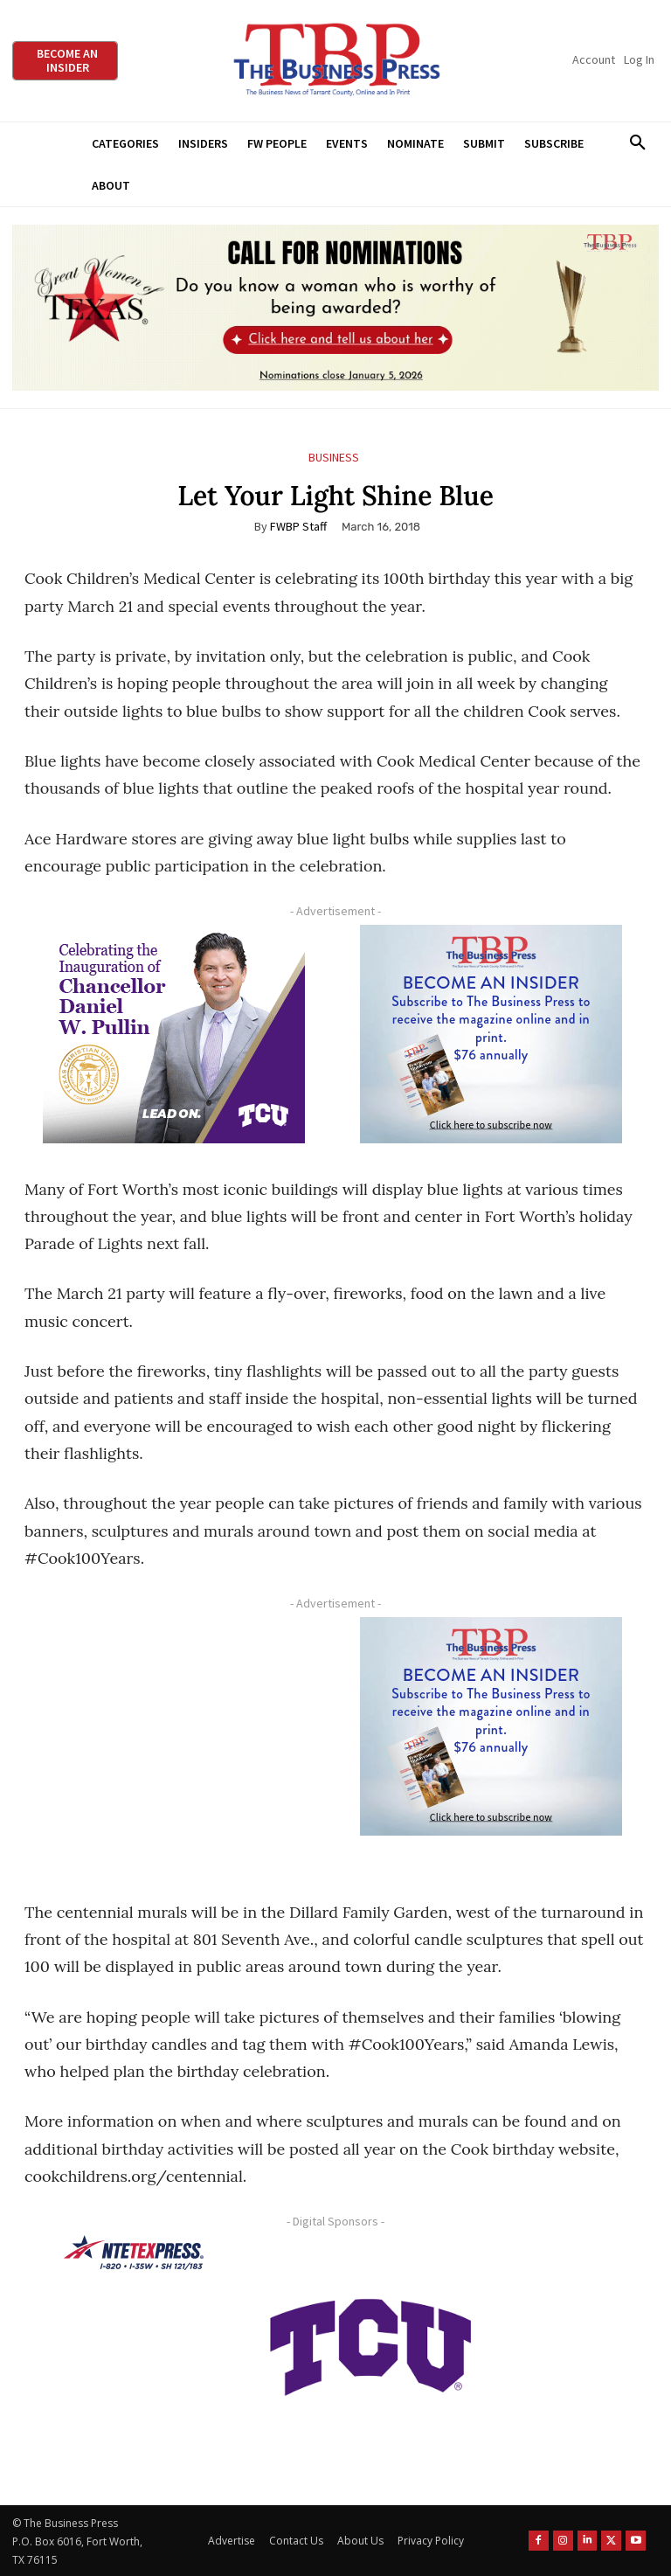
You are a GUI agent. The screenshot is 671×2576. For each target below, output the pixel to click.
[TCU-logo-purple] (370, 2344)
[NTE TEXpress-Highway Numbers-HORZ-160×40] (133, 2252)
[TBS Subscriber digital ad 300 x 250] (491, 1034)
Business (333, 457)
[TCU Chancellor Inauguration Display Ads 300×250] (173, 1034)
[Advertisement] (173, 1741)
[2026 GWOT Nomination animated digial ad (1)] (335, 308)
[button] (637, 143)
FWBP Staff (298, 526)
